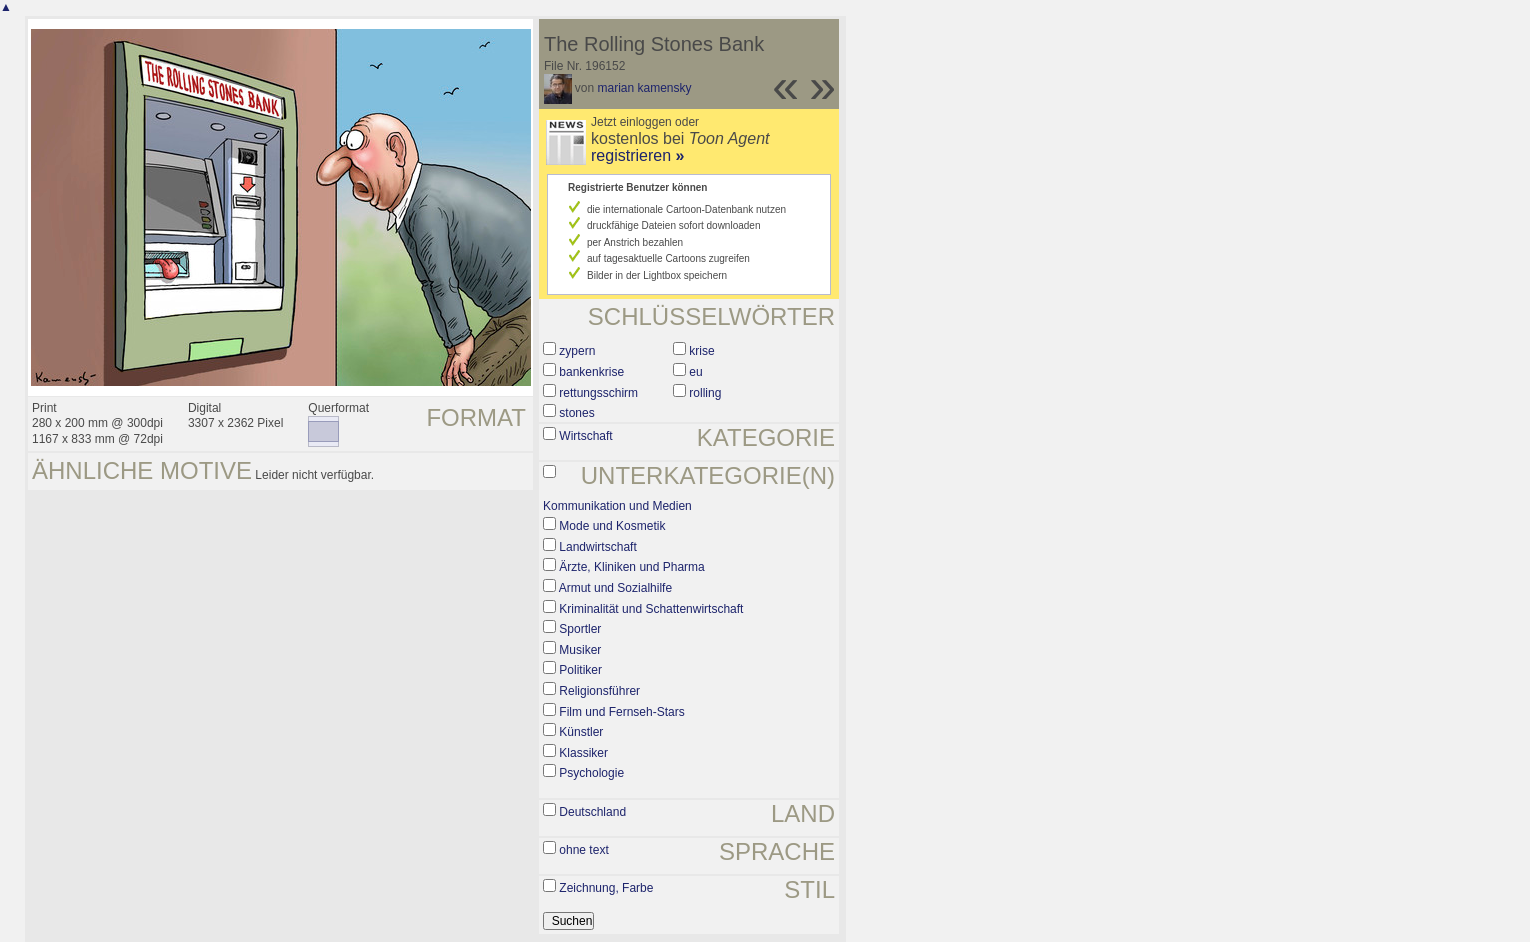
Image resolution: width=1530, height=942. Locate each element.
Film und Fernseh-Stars (621, 712)
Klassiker (583, 753)
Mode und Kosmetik (612, 526)
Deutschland (592, 812)
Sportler (580, 629)
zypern (577, 351)
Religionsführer (599, 691)
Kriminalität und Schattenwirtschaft (651, 609)
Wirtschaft (585, 436)
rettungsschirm (598, 393)
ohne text (583, 850)
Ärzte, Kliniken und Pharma (631, 567)
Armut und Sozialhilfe (615, 588)
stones (576, 413)
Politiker (580, 670)
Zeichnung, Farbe (606, 888)
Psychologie (591, 773)
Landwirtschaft (597, 547)
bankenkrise (591, 372)
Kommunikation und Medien (617, 506)
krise (701, 351)
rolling (705, 393)
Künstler (581, 732)
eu (695, 372)
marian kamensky (645, 88)
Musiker (580, 650)
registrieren (637, 155)
